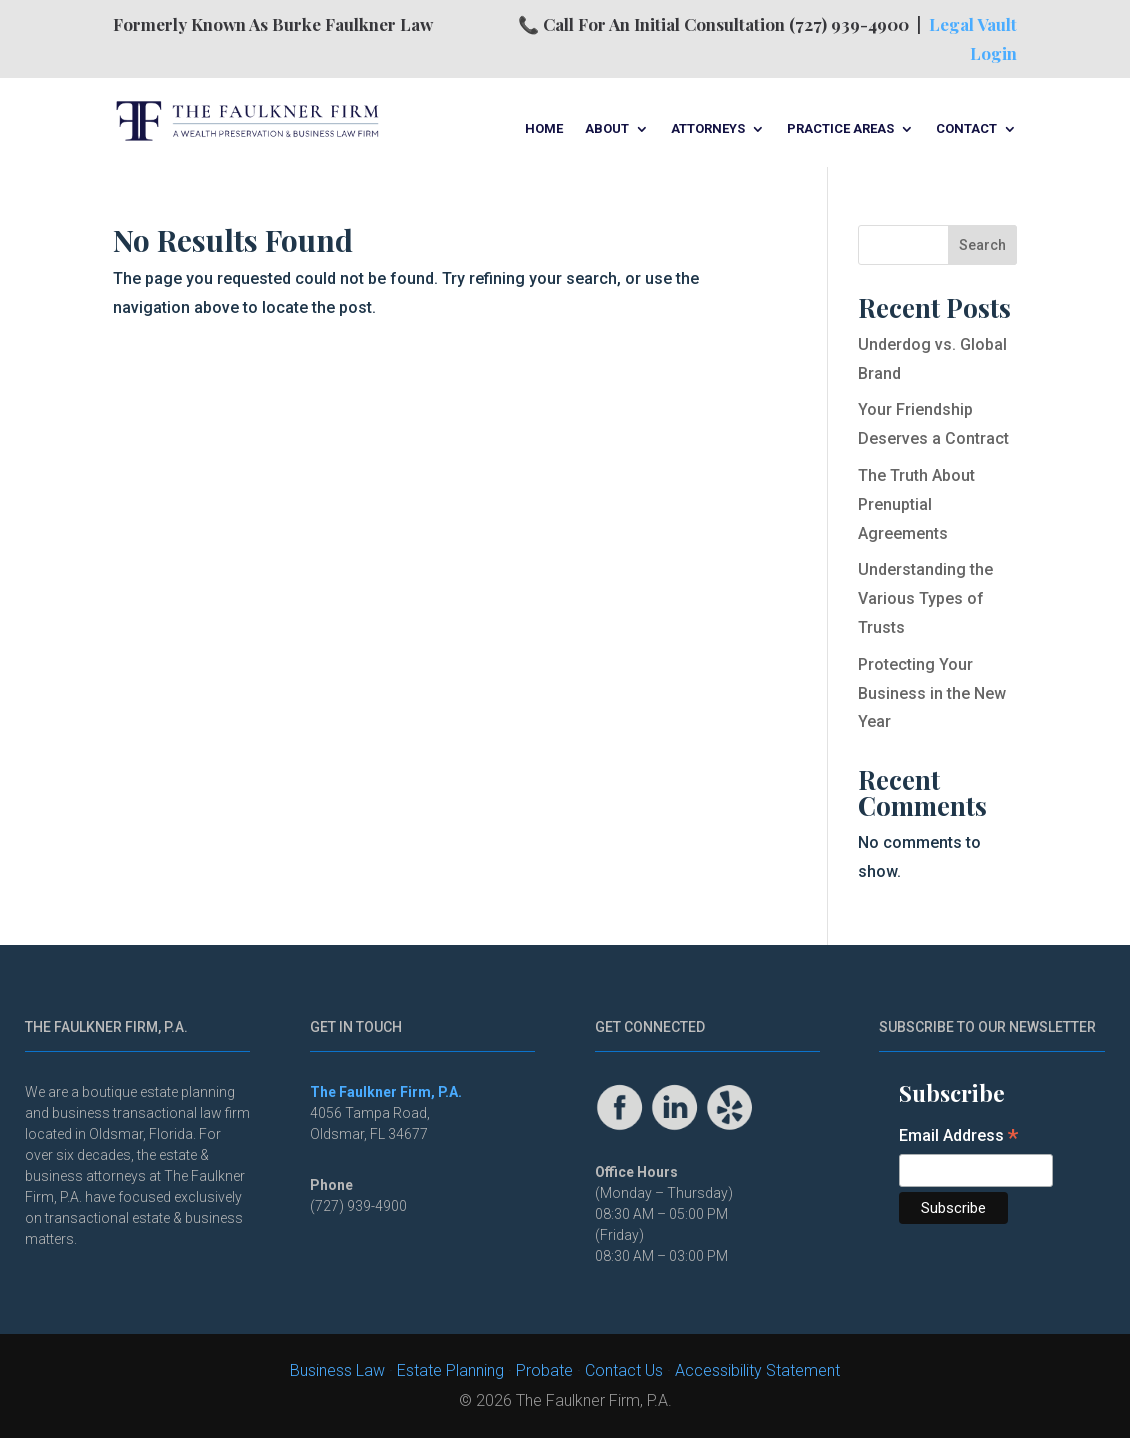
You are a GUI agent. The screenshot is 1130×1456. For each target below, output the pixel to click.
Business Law (337, 1370)
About (607, 129)
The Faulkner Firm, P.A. (386, 1092)
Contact (966, 129)
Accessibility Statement (757, 1370)
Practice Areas (840, 129)
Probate (544, 1370)
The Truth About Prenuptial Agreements (916, 504)
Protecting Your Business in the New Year (932, 693)
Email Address (958, 1137)
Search (982, 245)
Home (544, 129)
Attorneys (708, 129)
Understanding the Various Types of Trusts (925, 598)
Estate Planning (450, 1370)
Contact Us (624, 1370)
